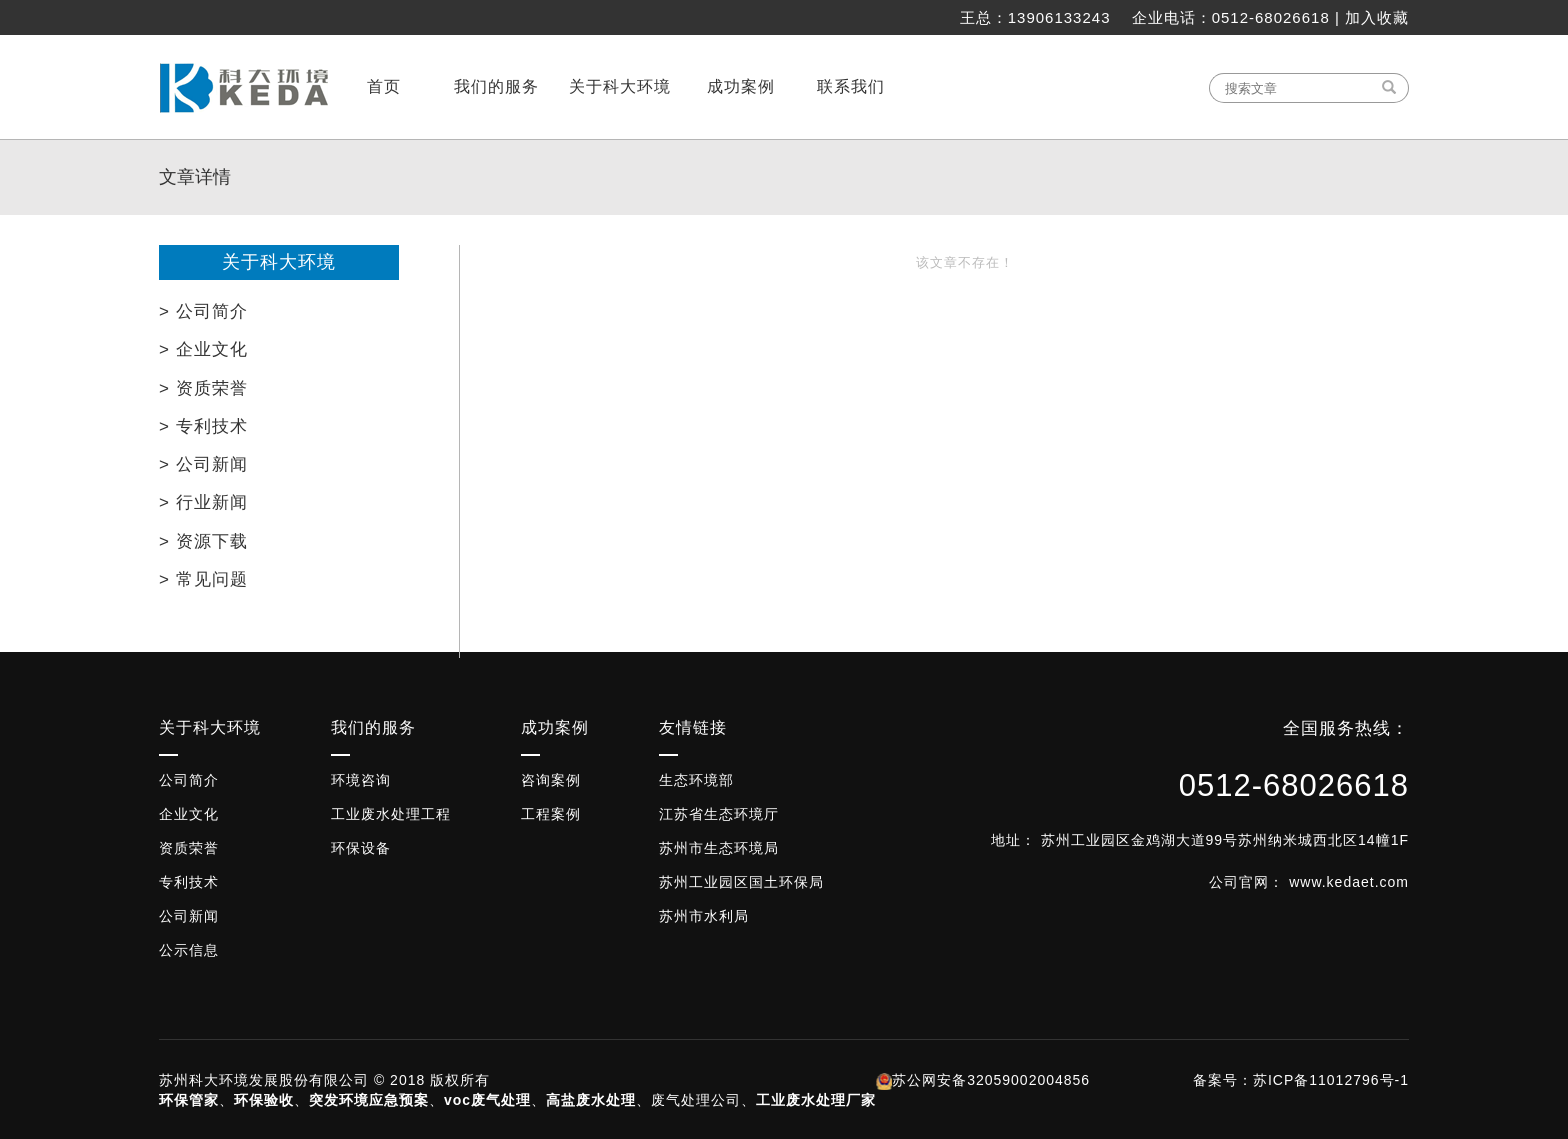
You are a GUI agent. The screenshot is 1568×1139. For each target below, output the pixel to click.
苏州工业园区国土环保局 (741, 882)
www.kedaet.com (1349, 882)
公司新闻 (189, 916)
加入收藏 (1377, 17)
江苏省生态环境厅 (719, 814)
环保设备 (361, 848)
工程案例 (551, 814)
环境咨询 (361, 780)
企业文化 (189, 814)
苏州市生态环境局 (719, 848)
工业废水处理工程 (391, 814)
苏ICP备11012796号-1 (1331, 1080)
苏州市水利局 (704, 916)
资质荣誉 (189, 848)
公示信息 (189, 950)
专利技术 (189, 882)
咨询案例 (551, 780)
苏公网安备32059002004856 (991, 1080)
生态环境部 (696, 780)
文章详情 (195, 177)
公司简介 (189, 780)
